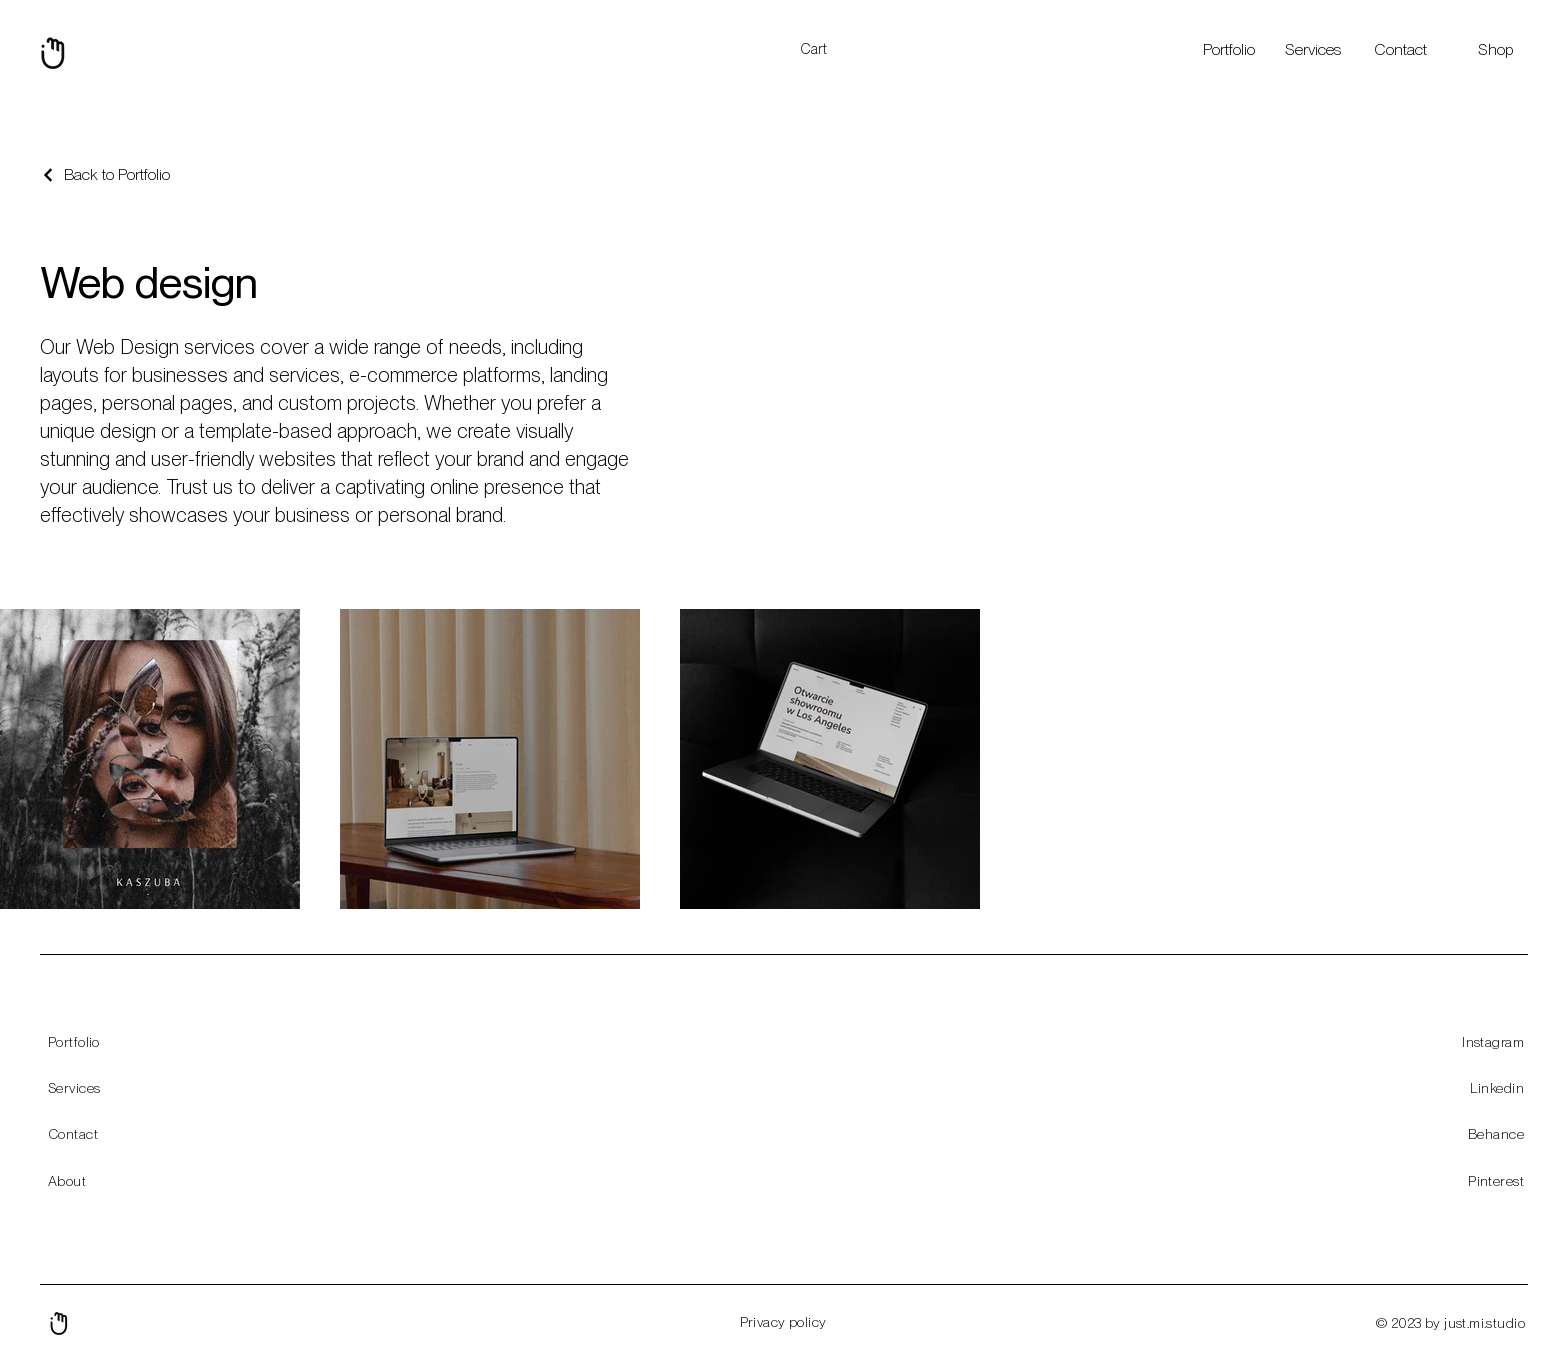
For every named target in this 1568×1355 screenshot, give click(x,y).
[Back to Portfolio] (105, 174)
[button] (825, 49)
